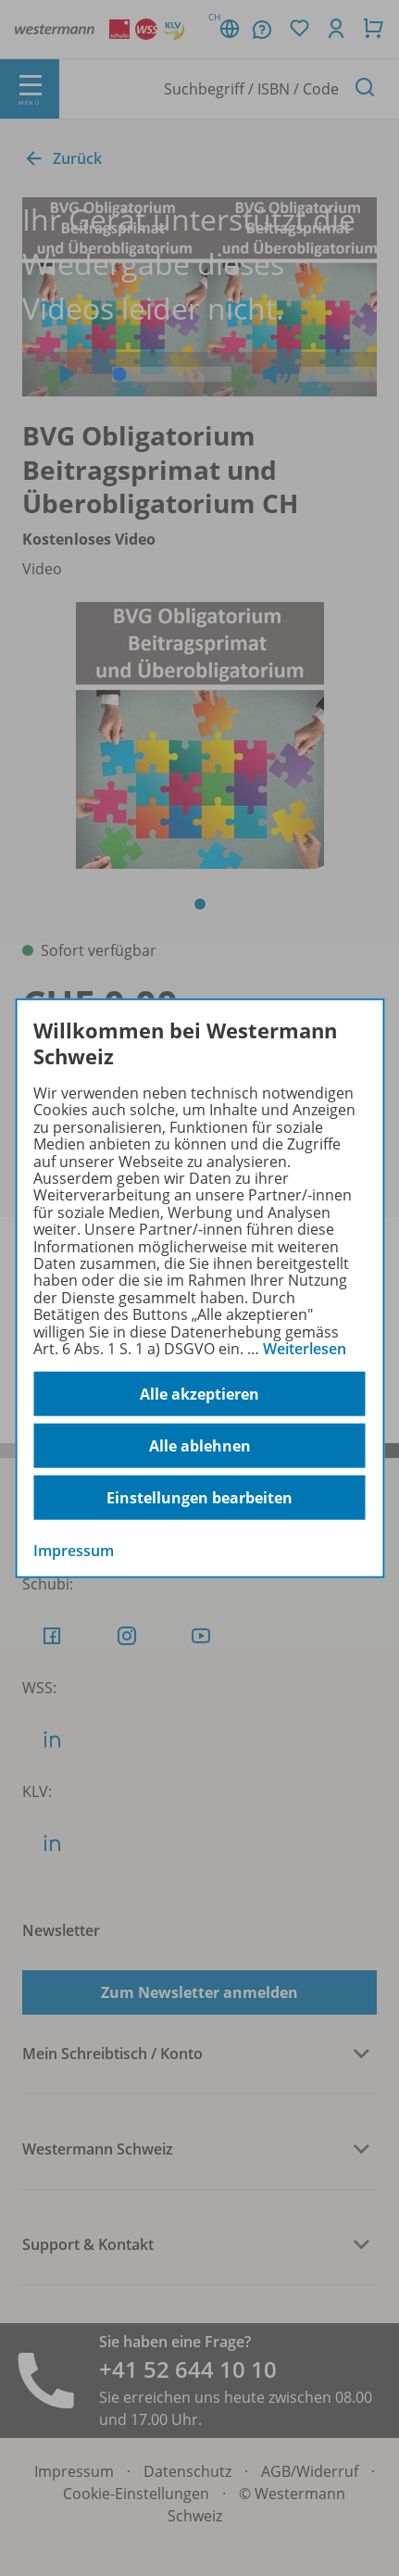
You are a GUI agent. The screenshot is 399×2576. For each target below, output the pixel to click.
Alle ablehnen (200, 1446)
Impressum (73, 1550)
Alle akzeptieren (199, 1394)
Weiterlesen (304, 1348)
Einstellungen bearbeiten (199, 1498)
